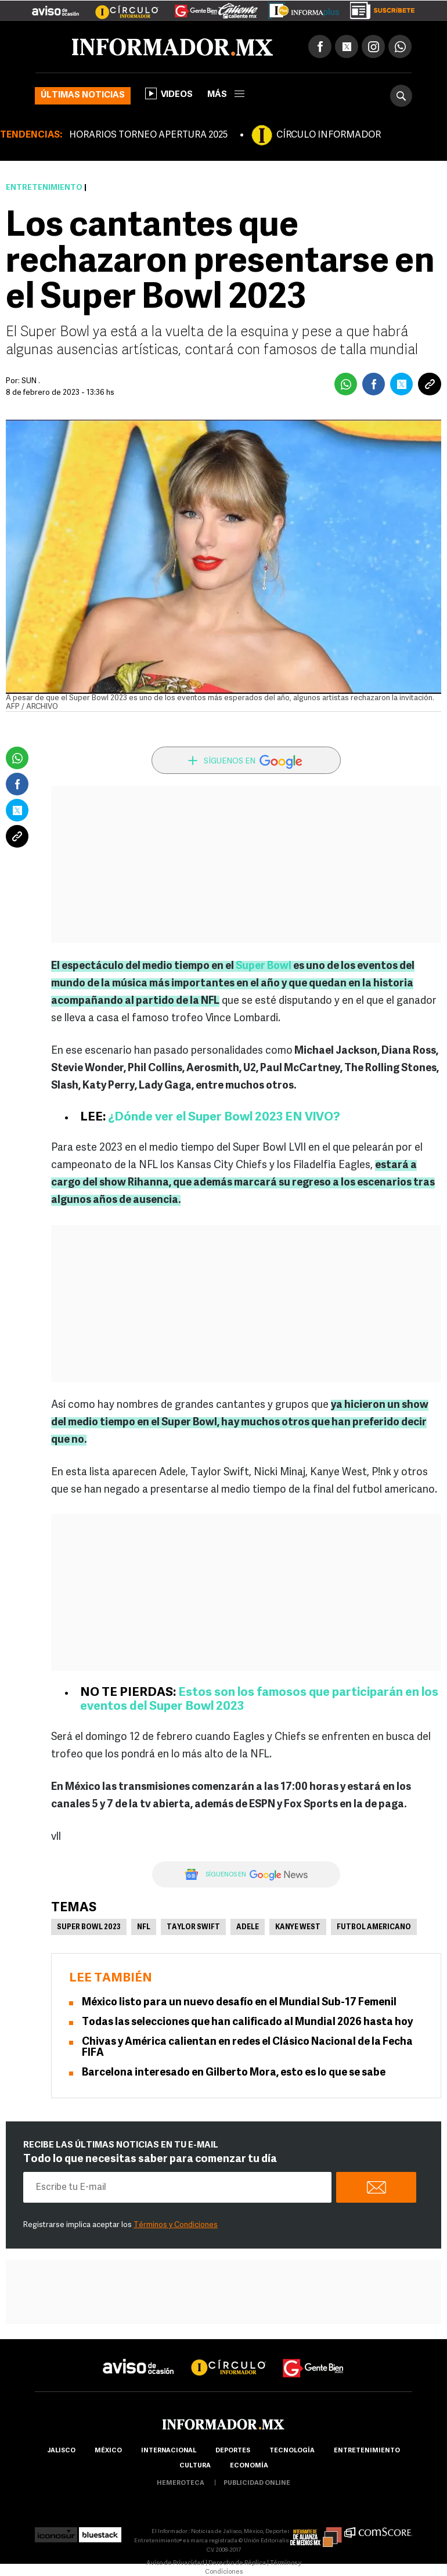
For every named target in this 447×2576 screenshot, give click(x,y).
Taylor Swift (193, 1927)
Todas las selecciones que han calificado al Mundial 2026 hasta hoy (247, 2022)
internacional (168, 2451)
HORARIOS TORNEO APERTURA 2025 (148, 135)
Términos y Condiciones (176, 2225)
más (225, 95)
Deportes (232, 2451)
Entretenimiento (44, 188)
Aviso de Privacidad (175, 2563)
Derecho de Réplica (237, 2563)
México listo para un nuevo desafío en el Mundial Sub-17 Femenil (239, 2002)
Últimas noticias (83, 95)
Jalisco (61, 2451)
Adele (247, 1927)
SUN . (30, 381)
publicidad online (257, 2483)
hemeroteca (180, 2483)
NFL (143, 1927)
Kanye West (297, 1927)
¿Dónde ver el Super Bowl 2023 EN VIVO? (224, 1117)
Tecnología (292, 2451)
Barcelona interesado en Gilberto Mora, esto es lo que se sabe (233, 2072)
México (108, 2451)
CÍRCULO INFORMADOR (328, 135)
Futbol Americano (374, 1927)
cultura (195, 2466)
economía (249, 2466)
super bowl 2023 (89, 1927)
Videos (169, 93)
